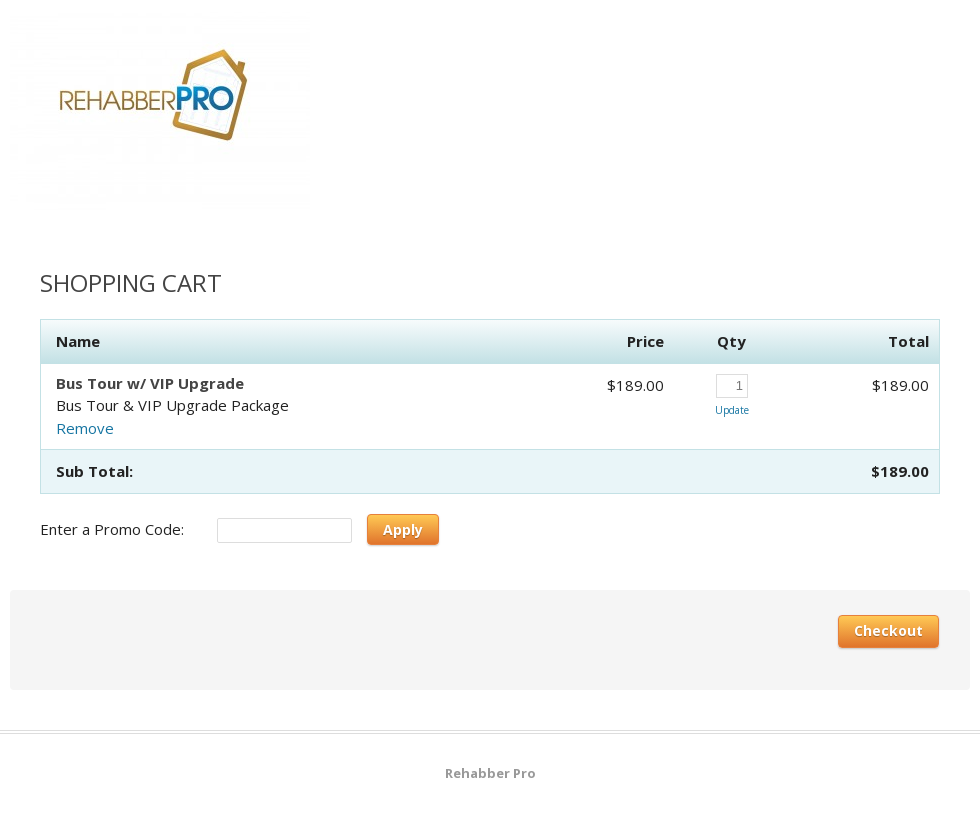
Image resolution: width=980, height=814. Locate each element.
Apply (403, 529)
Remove (85, 428)
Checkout (888, 630)
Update (732, 410)
